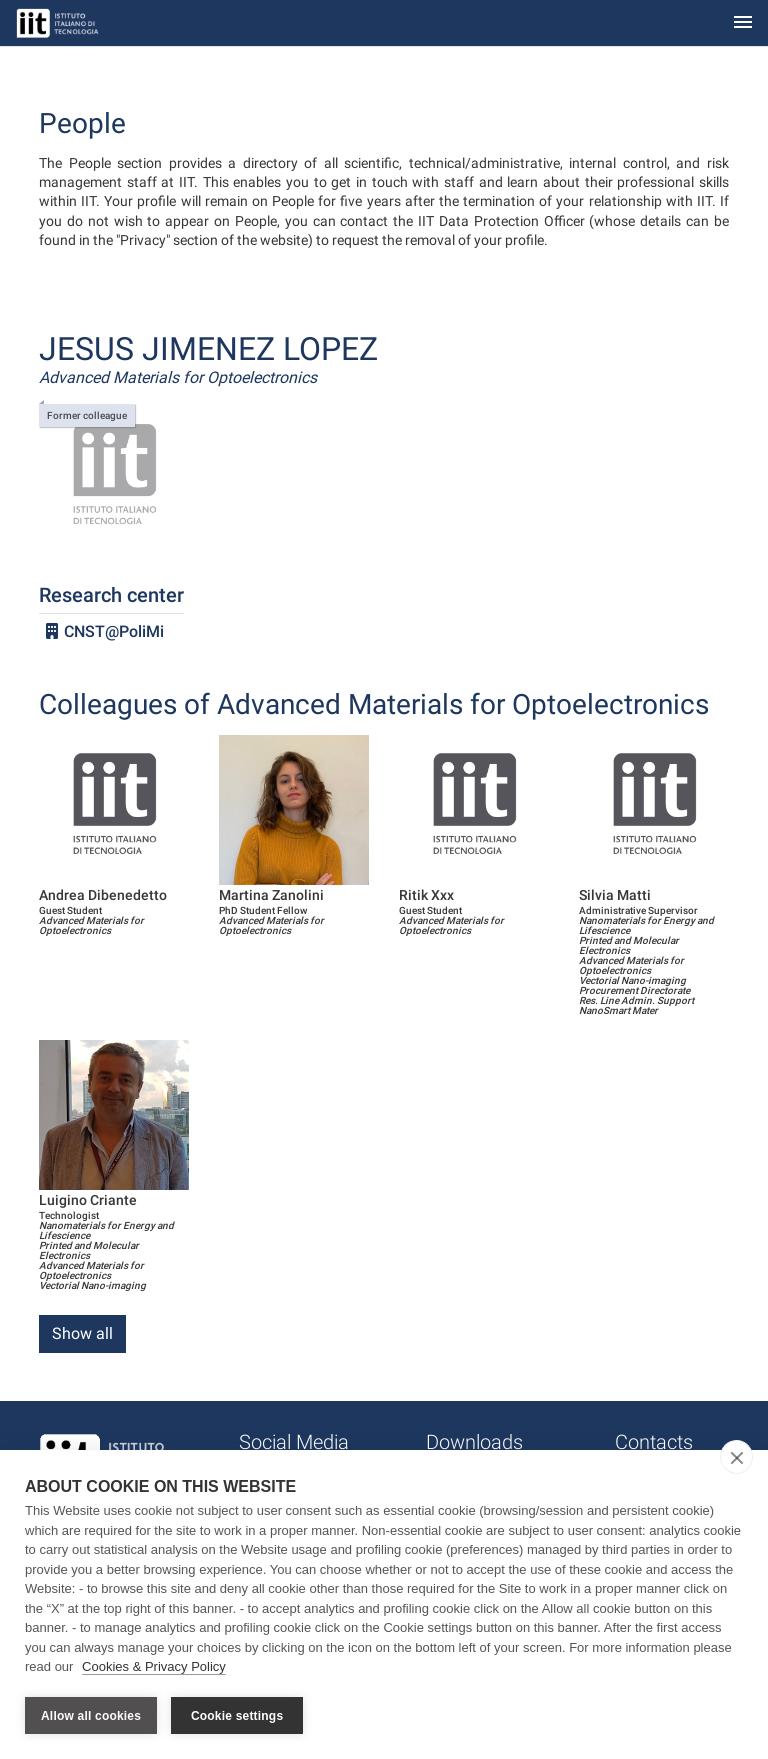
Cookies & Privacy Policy (154, 1667)
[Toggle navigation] (743, 23)
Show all (82, 1333)
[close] (736, 1458)
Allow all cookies (91, 1716)
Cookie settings (237, 1716)
